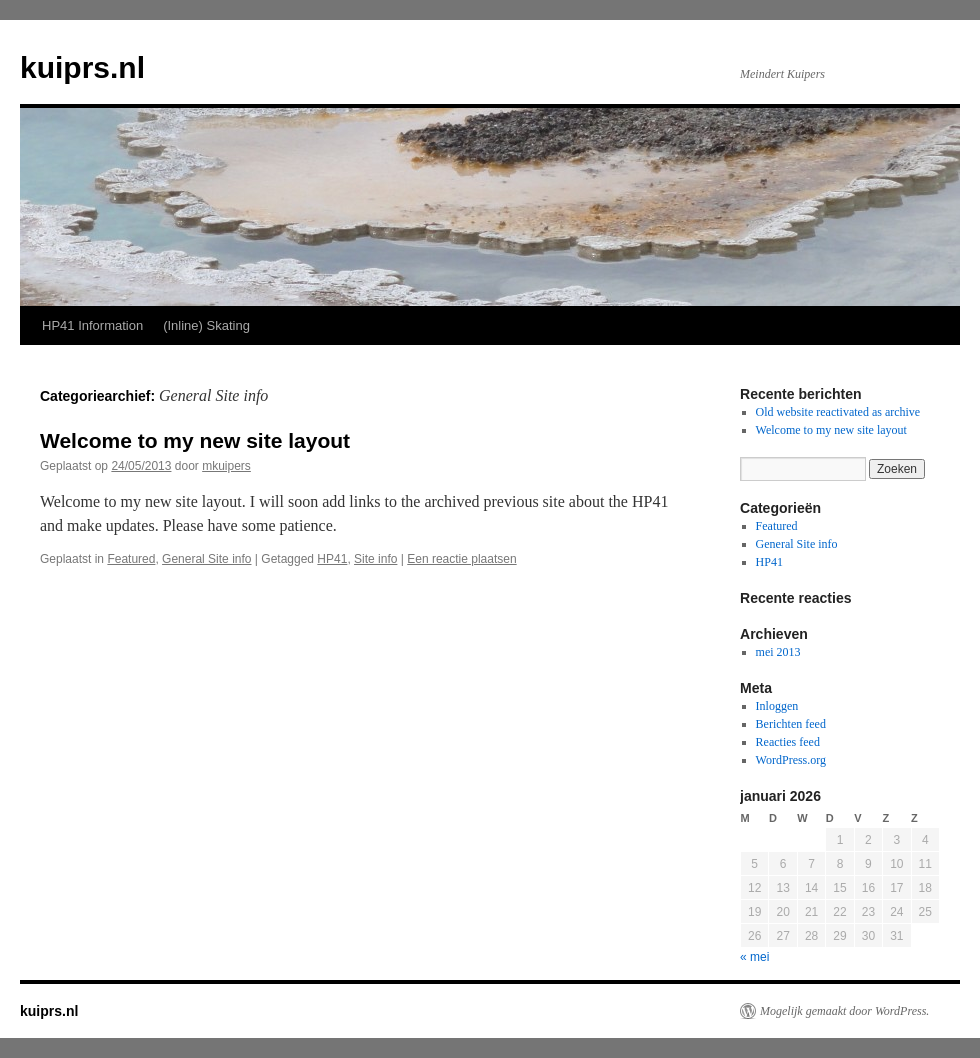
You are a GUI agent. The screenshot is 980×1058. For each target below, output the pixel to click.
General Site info (206, 559)
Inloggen (777, 706)
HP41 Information (92, 325)
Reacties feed (788, 742)
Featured (131, 559)
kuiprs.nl (82, 67)
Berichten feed (791, 724)
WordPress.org (791, 760)
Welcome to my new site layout (195, 440)
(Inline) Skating (206, 325)
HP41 (332, 559)
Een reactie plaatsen (461, 559)
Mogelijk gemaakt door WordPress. (844, 1011)
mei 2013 (778, 652)
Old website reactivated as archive (838, 412)
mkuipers (226, 466)
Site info (375, 559)
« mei (754, 957)
